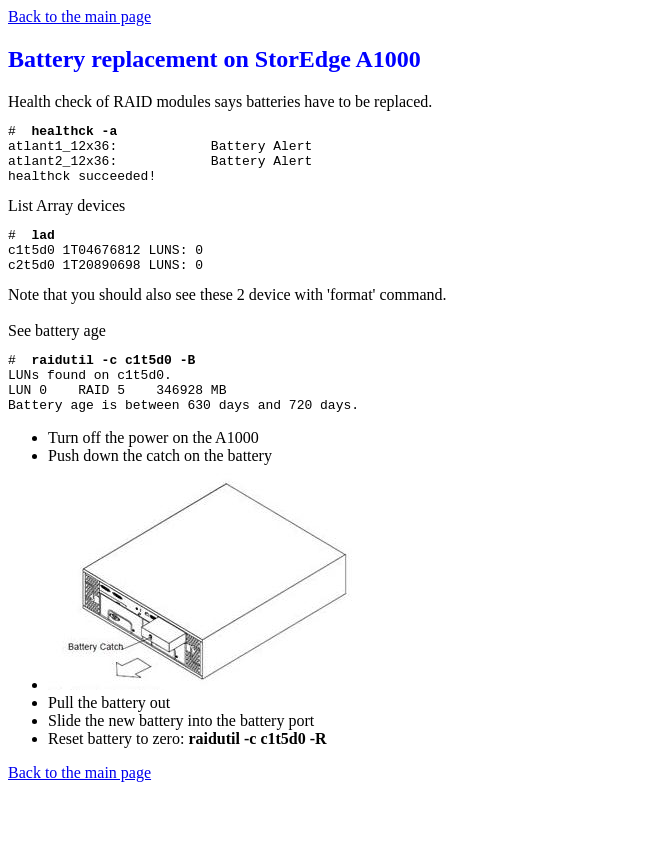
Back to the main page (79, 16)
